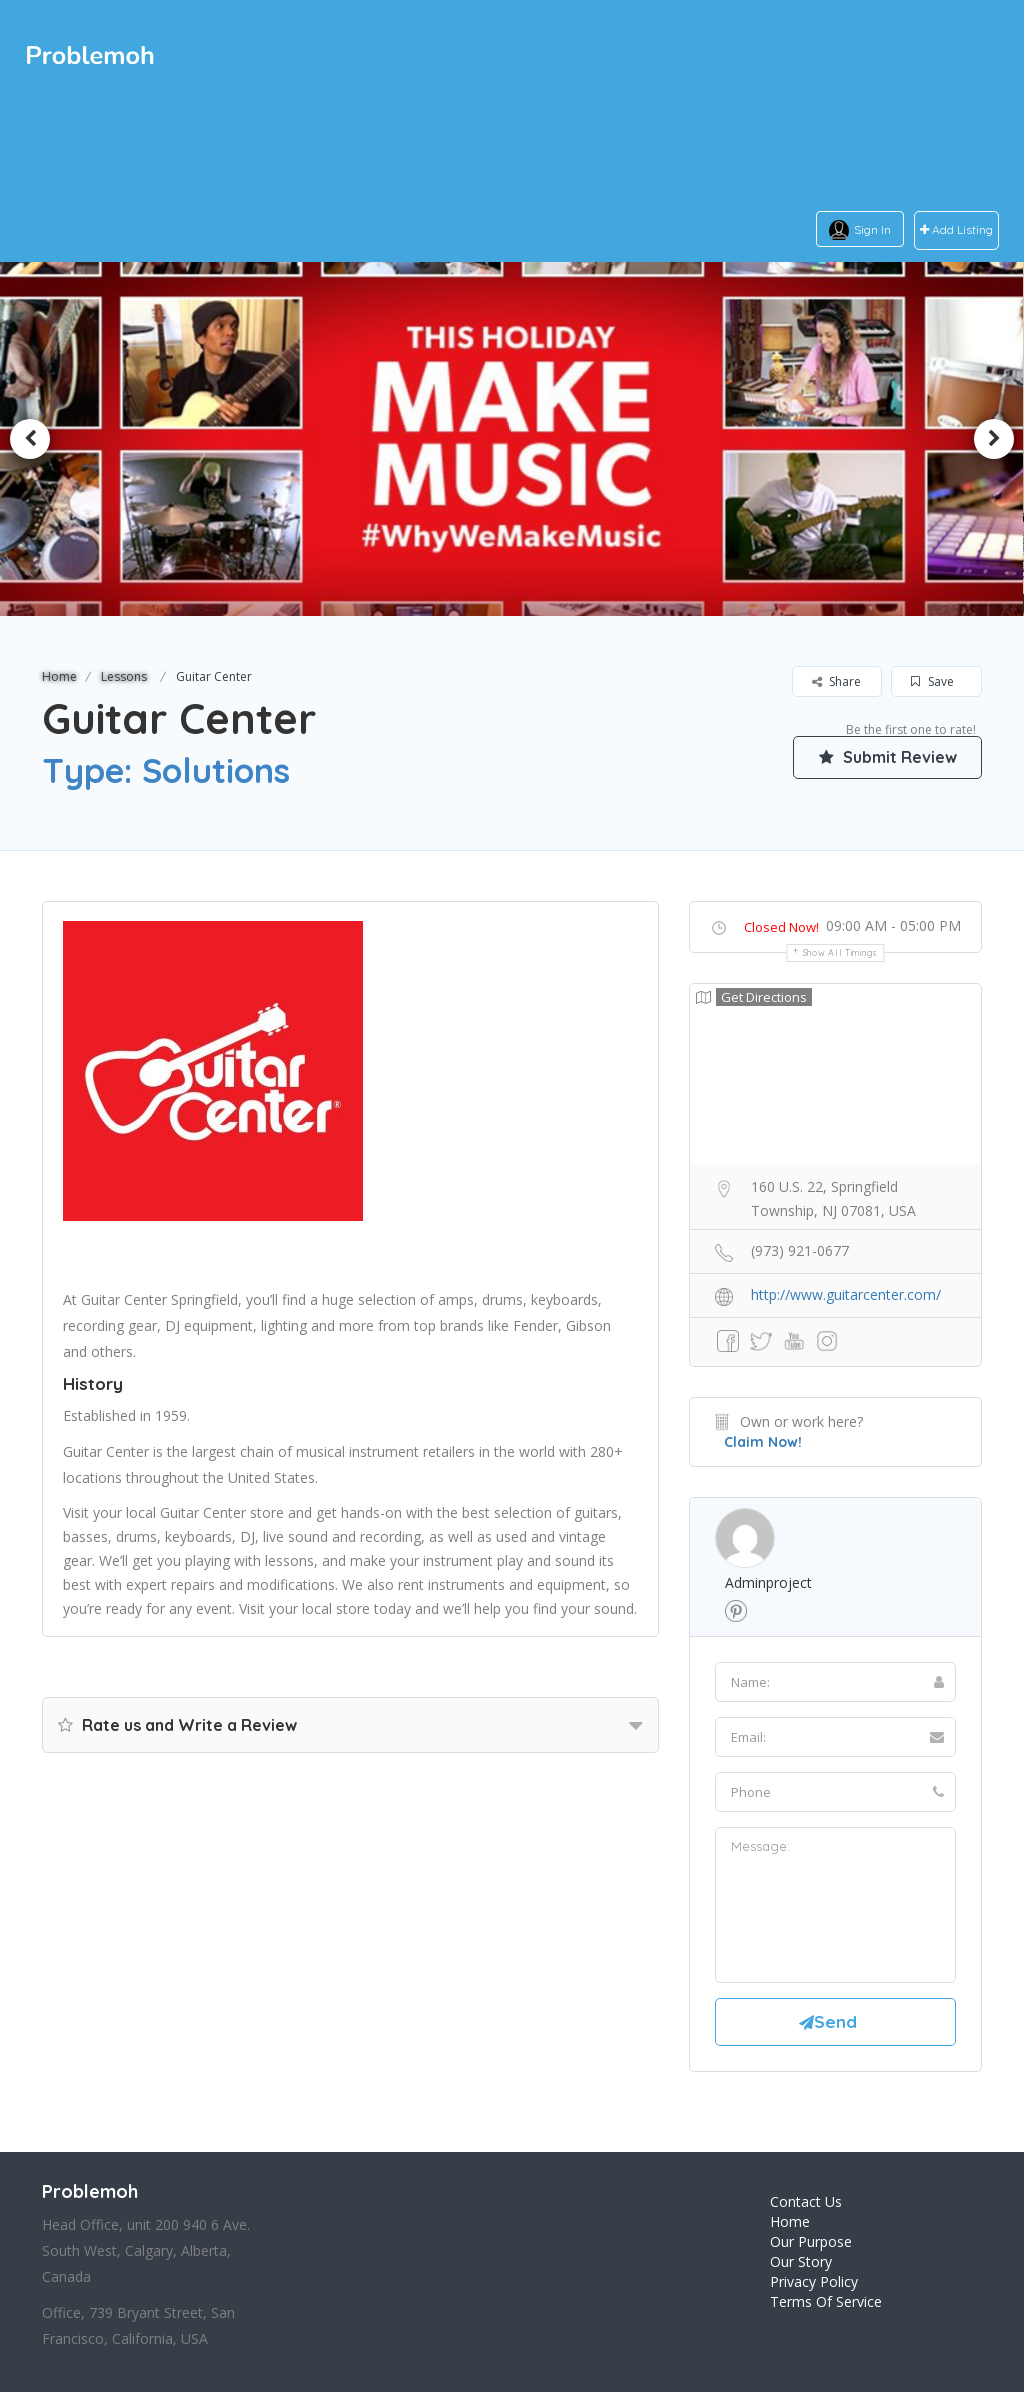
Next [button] (994, 439)
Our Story (801, 2262)
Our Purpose (811, 2242)
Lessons (124, 676)
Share (836, 681)
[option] (511, 438)
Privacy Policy (814, 2282)
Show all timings (840, 952)
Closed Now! (781, 927)
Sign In (872, 229)
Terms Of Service (826, 2302)
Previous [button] (30, 439)
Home (59, 676)
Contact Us (806, 2202)
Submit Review (887, 757)
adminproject (768, 1582)
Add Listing (956, 230)
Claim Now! (763, 1442)
